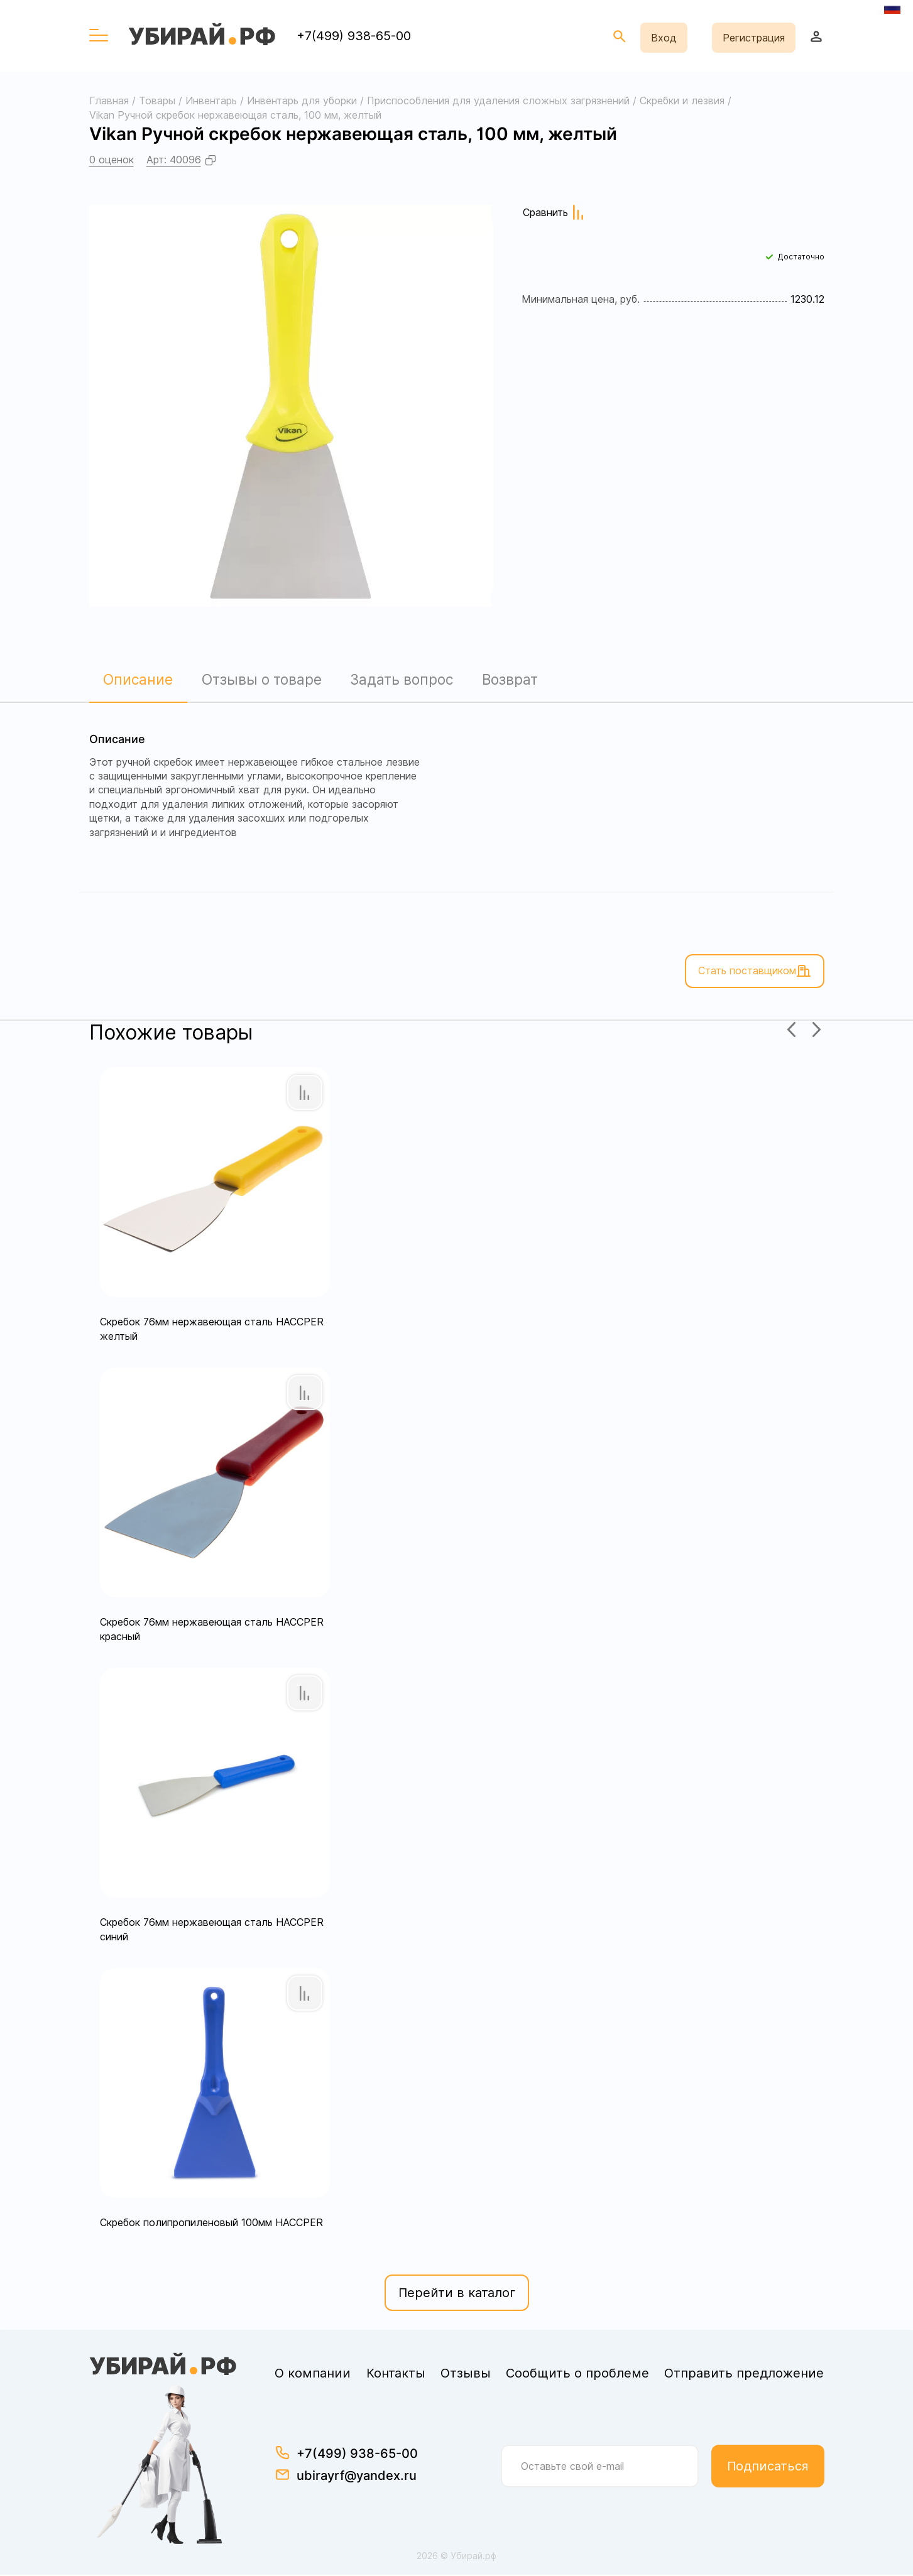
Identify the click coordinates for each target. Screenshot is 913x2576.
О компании (313, 2374)
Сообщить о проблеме (577, 2374)
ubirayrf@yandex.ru (357, 2476)
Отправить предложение (744, 2374)
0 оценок (111, 159)
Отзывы (465, 2374)
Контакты (395, 2374)
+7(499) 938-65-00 (354, 35)
